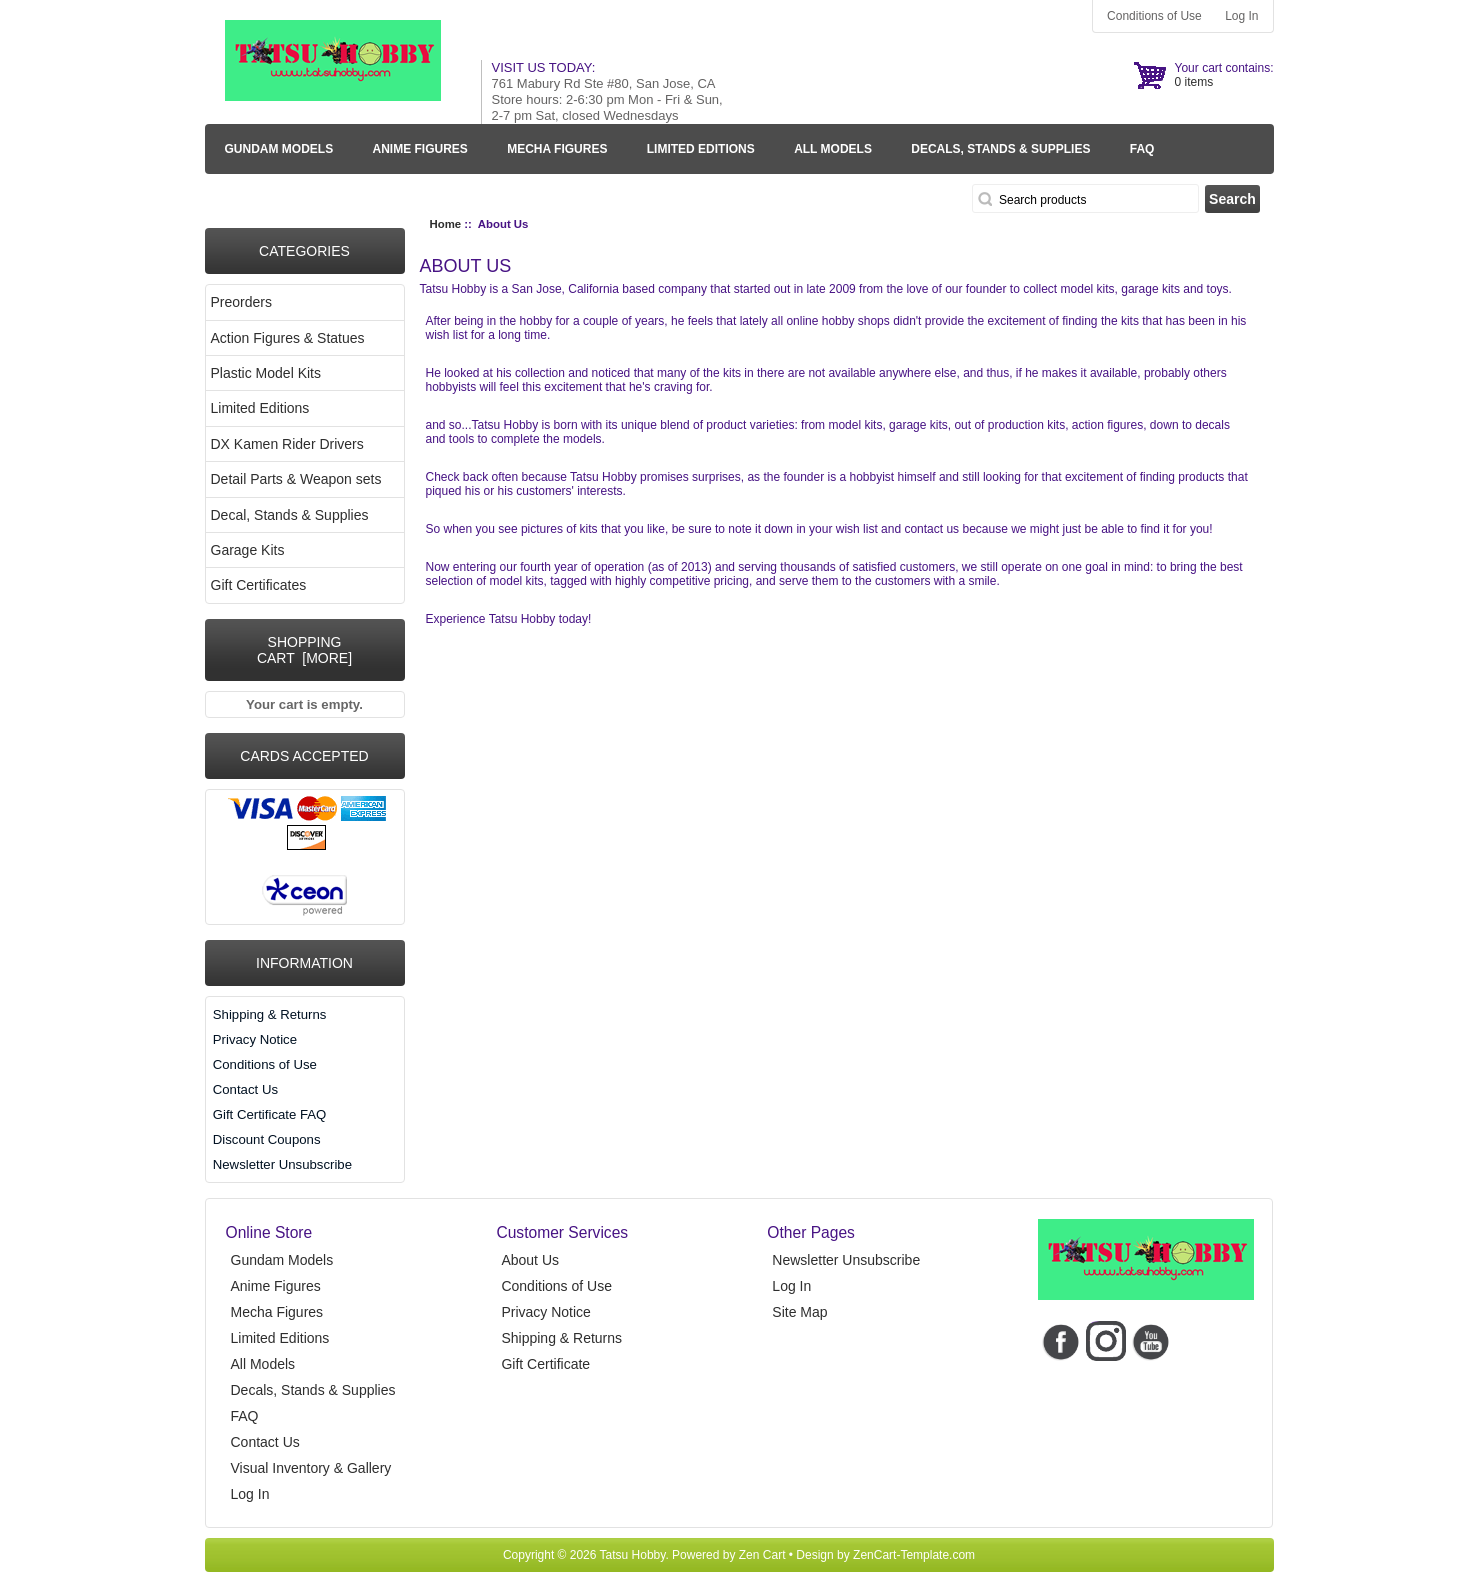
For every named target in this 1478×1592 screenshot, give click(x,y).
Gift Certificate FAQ (270, 1114)
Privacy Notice (255, 1039)
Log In (1241, 16)
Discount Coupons (267, 1139)
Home (446, 224)
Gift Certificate (545, 1364)
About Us (530, 1260)
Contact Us (245, 1089)
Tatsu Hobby (633, 1555)
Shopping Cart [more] (304, 650)
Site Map (799, 1312)
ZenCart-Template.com (914, 1555)
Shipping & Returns (270, 1014)
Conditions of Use (1154, 16)
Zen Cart (762, 1555)
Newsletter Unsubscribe (282, 1164)
